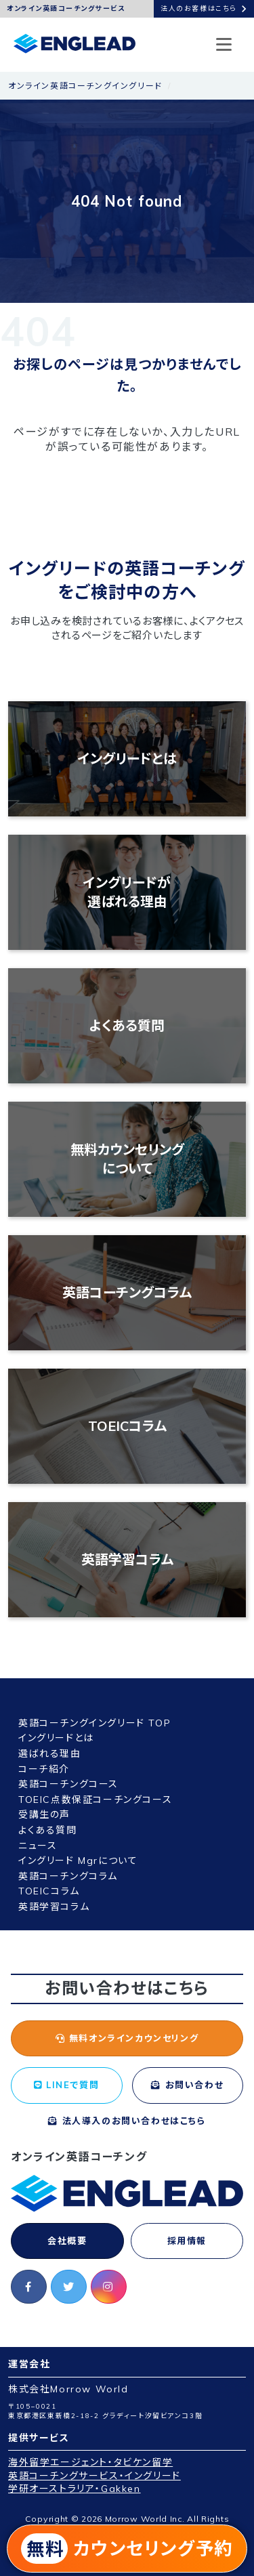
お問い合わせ (187, 2084)
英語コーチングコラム (127, 1292)
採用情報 (187, 2240)
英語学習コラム (127, 1559)
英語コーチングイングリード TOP (94, 1723)
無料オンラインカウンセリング (127, 2038)
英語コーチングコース (68, 1784)
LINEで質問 (66, 2084)
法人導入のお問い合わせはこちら (126, 2120)
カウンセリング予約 (127, 2548)
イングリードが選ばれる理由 (127, 892)
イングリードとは (127, 758)
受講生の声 (44, 1814)
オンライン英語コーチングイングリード (85, 86)
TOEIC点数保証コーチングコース (95, 1799)
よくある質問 (127, 1025)
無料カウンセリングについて (127, 1159)
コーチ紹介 (44, 1769)
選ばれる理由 (49, 1753)
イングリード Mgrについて (77, 1860)
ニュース (37, 1846)
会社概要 (67, 2240)
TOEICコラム (127, 1425)
